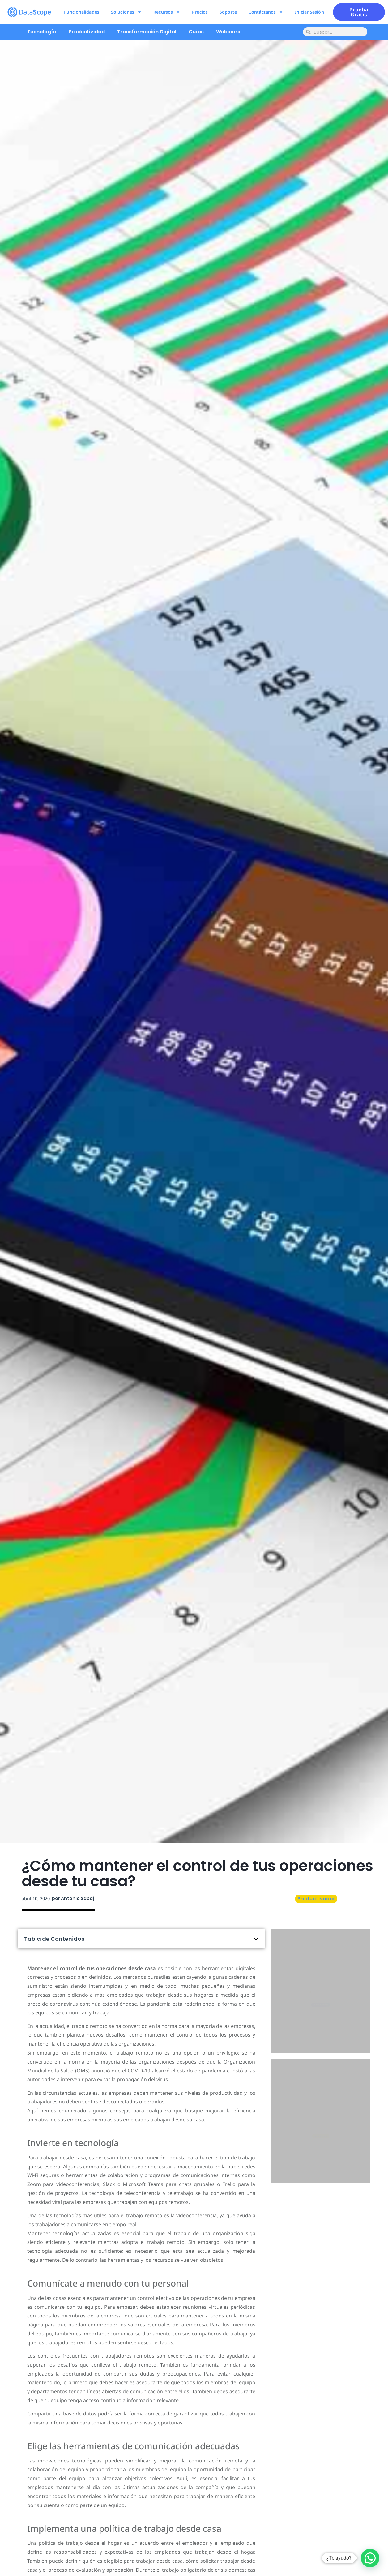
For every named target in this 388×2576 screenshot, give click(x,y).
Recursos (166, 12)
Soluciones (126, 12)
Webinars (228, 31)
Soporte (228, 12)
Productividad (87, 31)
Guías (196, 31)
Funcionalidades (81, 12)
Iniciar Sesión (309, 12)
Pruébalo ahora (320, 2018)
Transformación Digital (146, 31)
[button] (256, 1938)
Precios (200, 12)
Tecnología (41, 31)
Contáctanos (266, 12)
